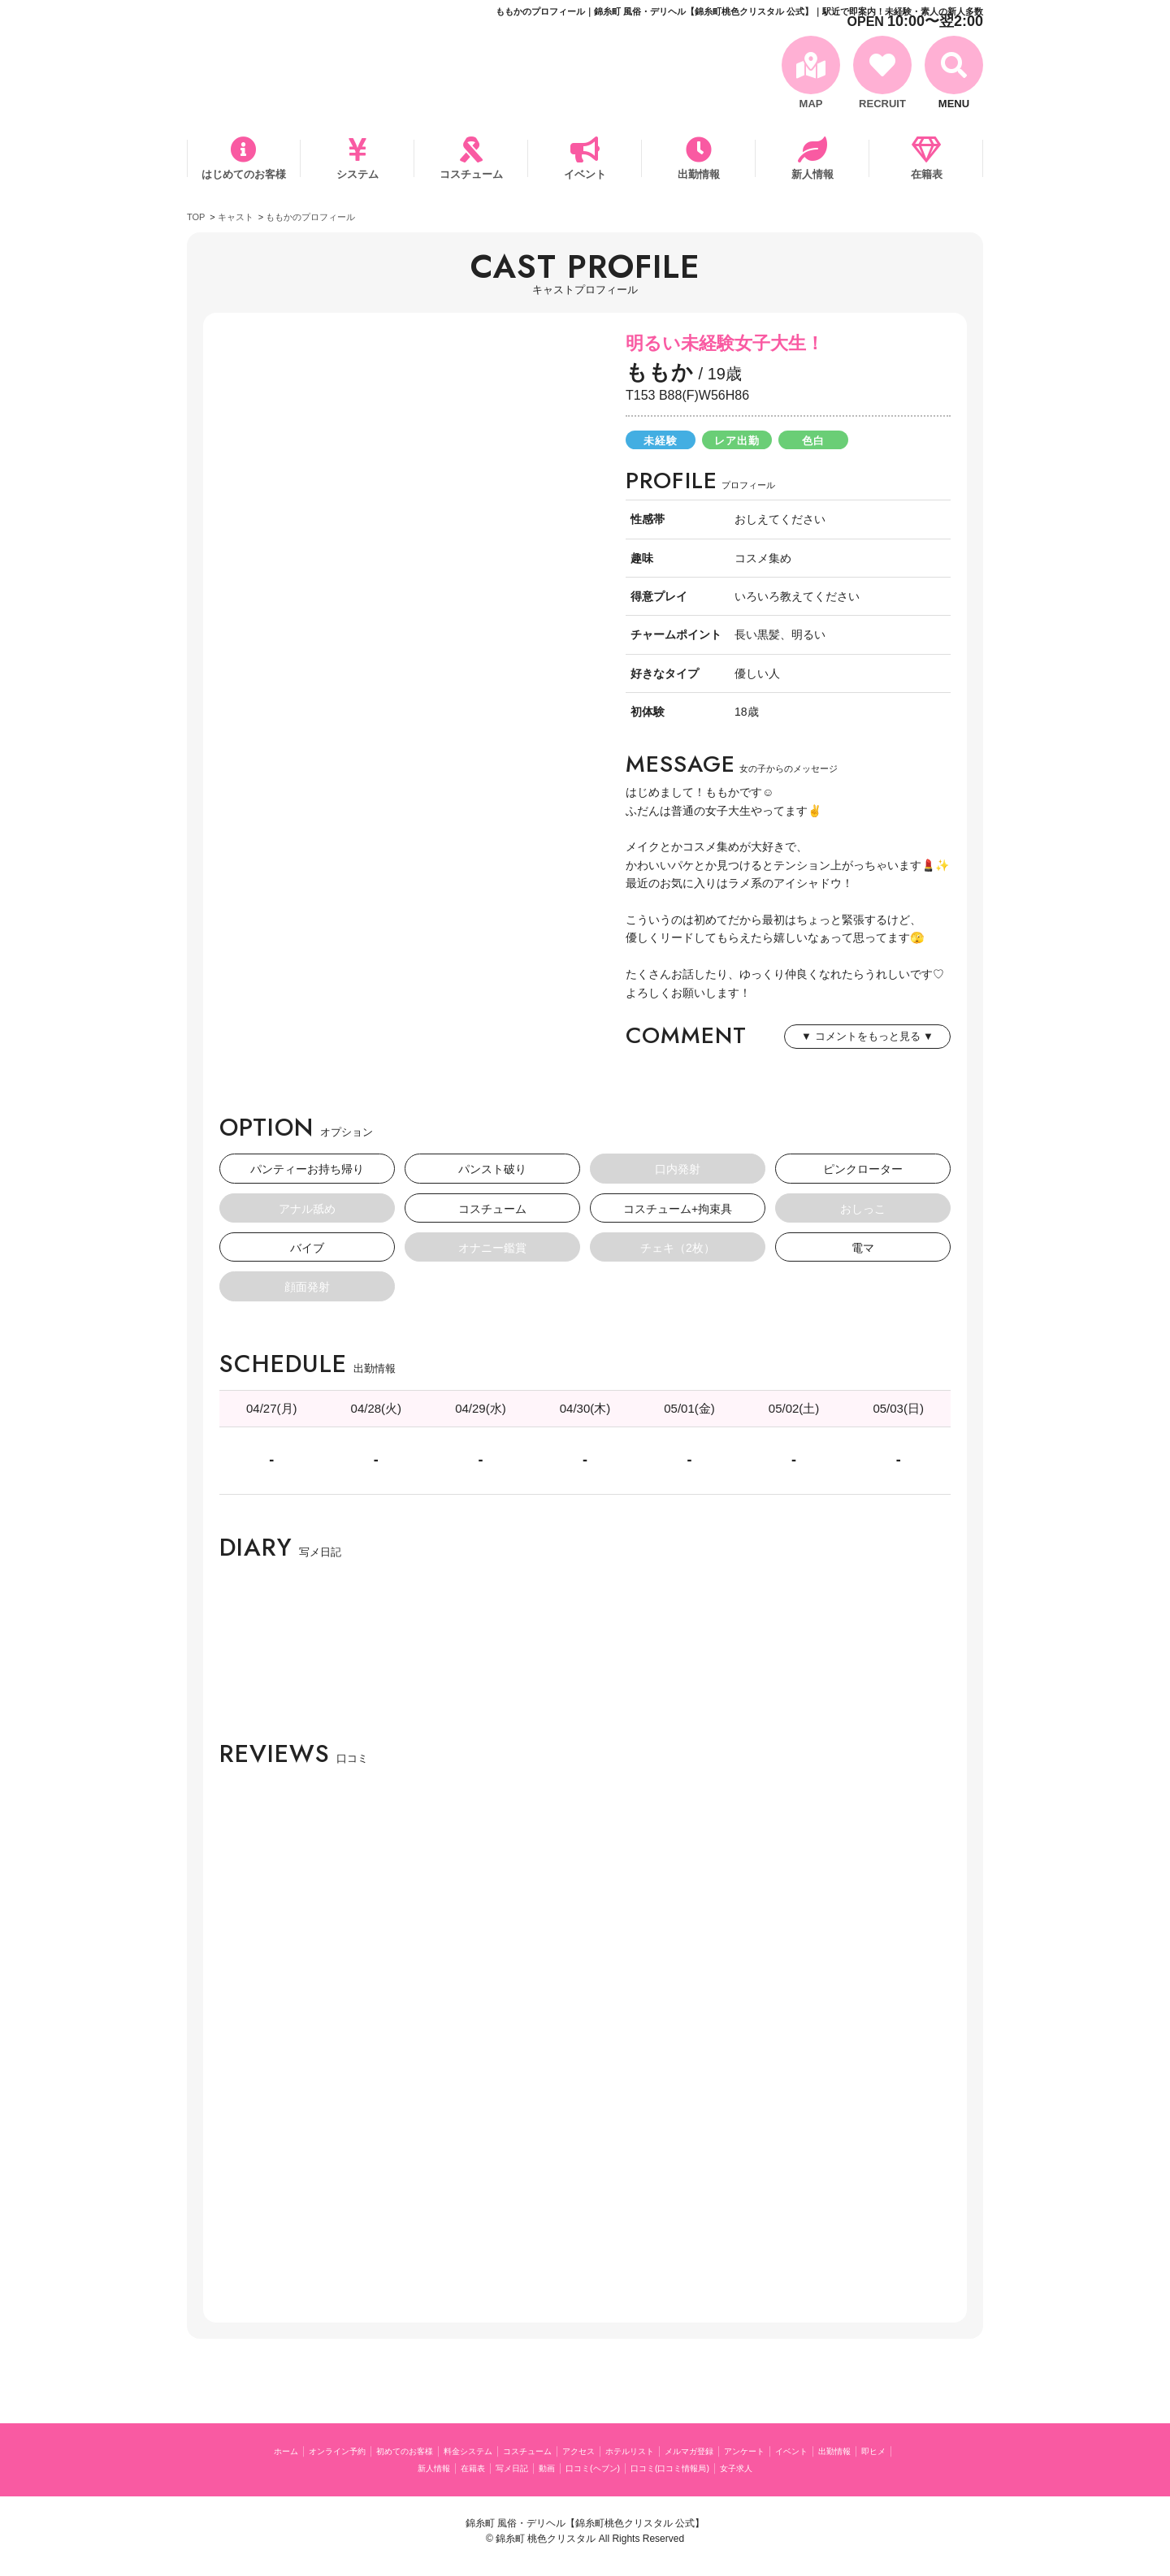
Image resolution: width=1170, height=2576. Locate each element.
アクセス (654, 2450)
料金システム (516, 2450)
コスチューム (471, 174)
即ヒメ (424, 2467)
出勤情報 (699, 174)
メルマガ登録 (791, 2450)
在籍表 (926, 174)
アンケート (860, 2450)
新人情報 (812, 174)
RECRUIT (882, 103)
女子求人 (846, 2467)
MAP (811, 103)
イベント (585, 174)
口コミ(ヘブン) (665, 2467)
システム (357, 174)
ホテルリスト (717, 2450)
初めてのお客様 (437, 2450)
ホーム (290, 2450)
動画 (609, 2467)
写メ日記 (567, 2467)
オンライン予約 (353, 2450)
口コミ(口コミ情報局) (763, 2467)
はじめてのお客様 (244, 174)
